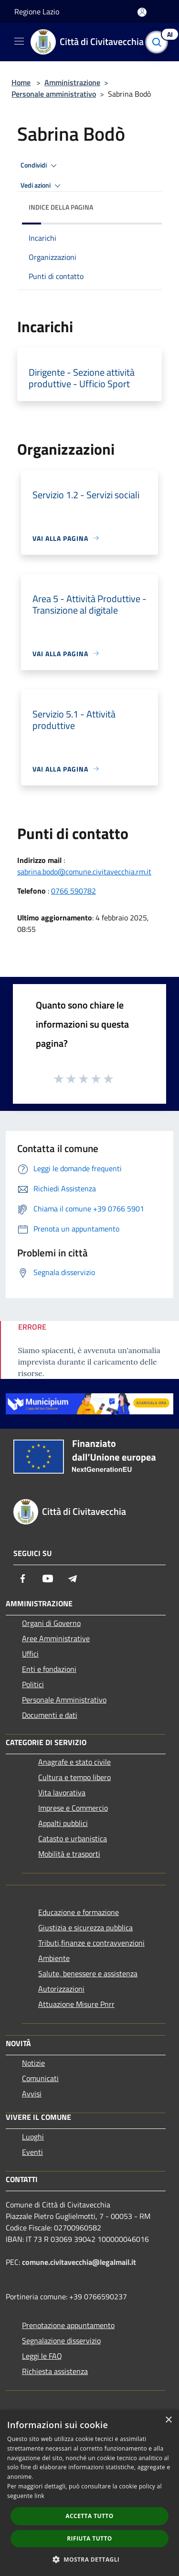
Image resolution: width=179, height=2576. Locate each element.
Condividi (40, 165)
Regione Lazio (36, 11)
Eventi (32, 2152)
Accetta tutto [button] (89, 2516)
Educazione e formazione (78, 1912)
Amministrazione (72, 82)
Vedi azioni (42, 185)
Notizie (33, 2063)
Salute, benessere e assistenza (87, 1973)
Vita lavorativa (61, 1792)
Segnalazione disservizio (61, 2340)
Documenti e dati (49, 1715)
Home (21, 82)
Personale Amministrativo (64, 1699)
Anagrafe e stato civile (74, 1762)
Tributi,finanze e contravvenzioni (91, 1943)
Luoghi (33, 2136)
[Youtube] (47, 1578)
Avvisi (32, 2093)
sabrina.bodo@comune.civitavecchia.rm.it (84, 871)
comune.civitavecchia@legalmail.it (79, 2262)
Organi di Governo (51, 1623)
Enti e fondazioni (49, 1669)
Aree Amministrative (56, 1638)
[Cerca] (159, 42)
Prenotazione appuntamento (68, 2325)
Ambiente (54, 1958)
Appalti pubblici (63, 1823)
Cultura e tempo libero (74, 1777)
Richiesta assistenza (55, 2371)
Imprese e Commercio (73, 1808)
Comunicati (40, 2078)
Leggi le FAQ (42, 2356)
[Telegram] (72, 1578)
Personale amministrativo (53, 94)
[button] (90, 2559)
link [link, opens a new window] (39, 2496)
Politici (33, 1684)
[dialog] (89, 2493)
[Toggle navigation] (19, 41)
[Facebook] (22, 1578)
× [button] (168, 2420)
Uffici (30, 1653)
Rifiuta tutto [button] (89, 2538)
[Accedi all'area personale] (142, 12)
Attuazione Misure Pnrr (76, 2004)
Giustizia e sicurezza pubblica (85, 1927)
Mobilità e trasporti (69, 1853)
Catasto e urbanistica (72, 1838)
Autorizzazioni (61, 1988)
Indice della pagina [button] (61, 207)
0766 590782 (73, 890)
